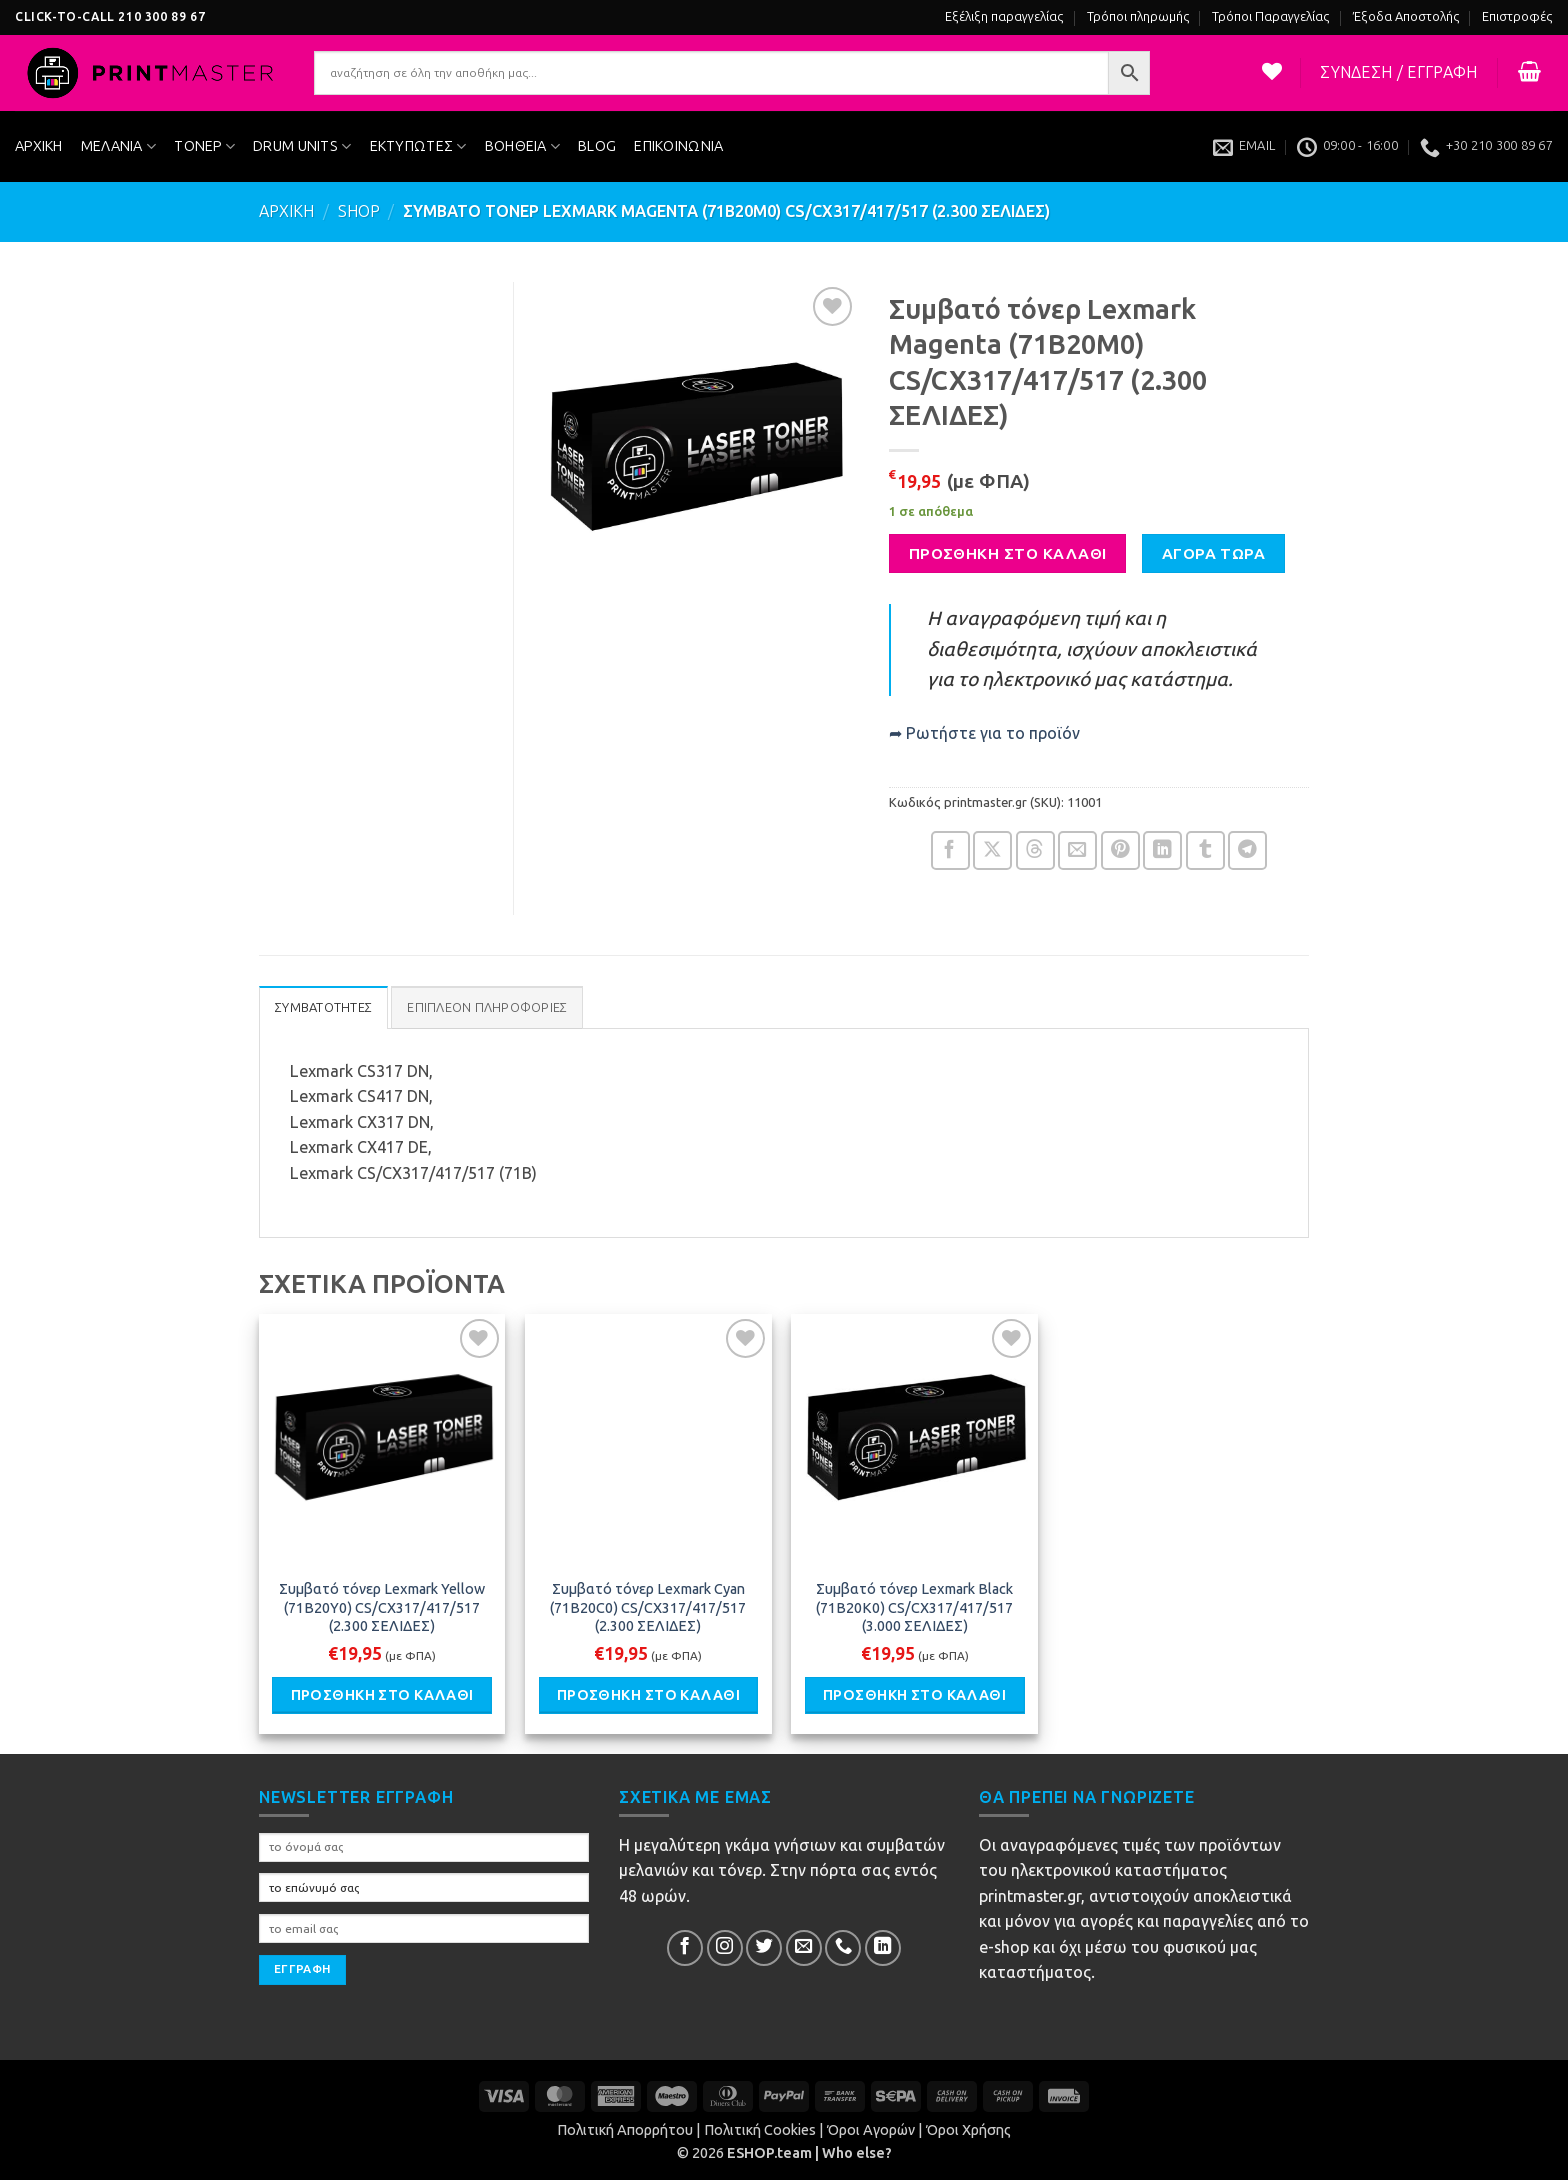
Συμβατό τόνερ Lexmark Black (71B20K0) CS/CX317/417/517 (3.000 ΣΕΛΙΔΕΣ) (914, 1607)
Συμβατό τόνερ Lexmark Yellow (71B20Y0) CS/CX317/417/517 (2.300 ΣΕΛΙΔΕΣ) (382, 1607)
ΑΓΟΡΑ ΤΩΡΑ (1214, 553)
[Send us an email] (804, 1948)
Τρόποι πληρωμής (1138, 16)
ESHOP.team (769, 2153)
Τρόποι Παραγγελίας (1271, 16)
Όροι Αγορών (871, 2130)
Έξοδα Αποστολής (1406, 16)
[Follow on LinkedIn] (883, 1948)
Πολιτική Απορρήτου (625, 2130)
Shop (359, 211)
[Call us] (843, 1948)
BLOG (597, 146)
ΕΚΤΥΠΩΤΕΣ (418, 146)
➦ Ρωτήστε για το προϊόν (984, 733)
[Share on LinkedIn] (1162, 850)
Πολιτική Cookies (760, 2130)
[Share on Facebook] (950, 850)
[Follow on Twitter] (764, 1948)
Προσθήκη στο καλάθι (1008, 553)
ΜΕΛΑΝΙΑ (119, 146)
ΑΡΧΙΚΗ (39, 146)
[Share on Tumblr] (1205, 850)
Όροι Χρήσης (968, 2130)
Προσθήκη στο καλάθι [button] (382, 1695)
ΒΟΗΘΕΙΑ (523, 146)
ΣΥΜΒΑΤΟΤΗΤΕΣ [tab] (323, 1007)
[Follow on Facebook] (685, 1948)
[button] (1398, 73)
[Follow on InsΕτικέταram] (725, 1948)
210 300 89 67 (161, 17)
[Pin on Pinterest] (1120, 850)
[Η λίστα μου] (1272, 71)
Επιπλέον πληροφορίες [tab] (487, 1007)
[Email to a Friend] (1077, 850)
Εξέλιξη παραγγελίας (1004, 16)
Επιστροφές (1517, 16)
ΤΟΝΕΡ (204, 146)
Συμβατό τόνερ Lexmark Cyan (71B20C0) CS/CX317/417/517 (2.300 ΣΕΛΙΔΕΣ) (648, 1607)
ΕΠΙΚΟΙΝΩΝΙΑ (678, 146)
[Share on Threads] (1035, 850)
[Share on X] (992, 850)
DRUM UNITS (302, 146)
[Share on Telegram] (1247, 850)
